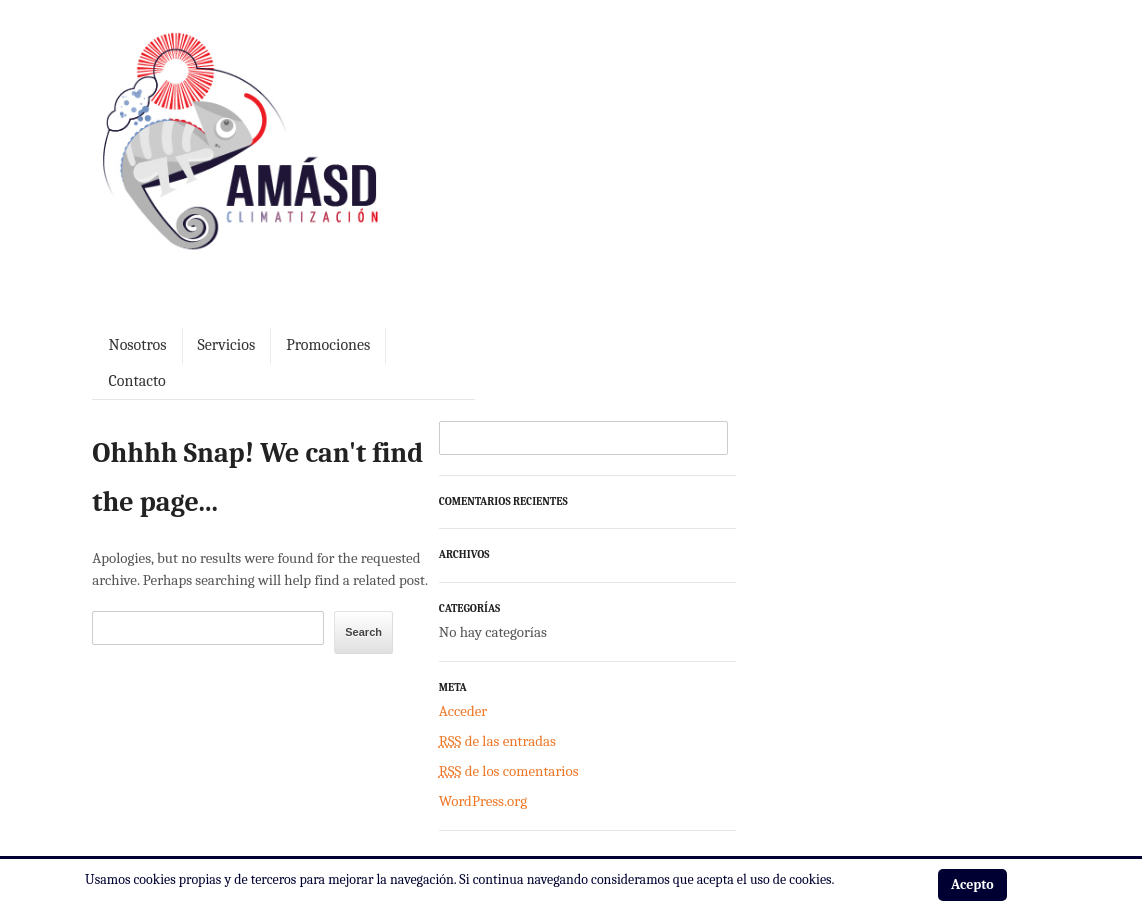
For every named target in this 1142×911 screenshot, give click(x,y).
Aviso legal (122, 833)
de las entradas (819, 607)
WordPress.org (805, 667)
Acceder (785, 577)
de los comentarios (831, 637)
